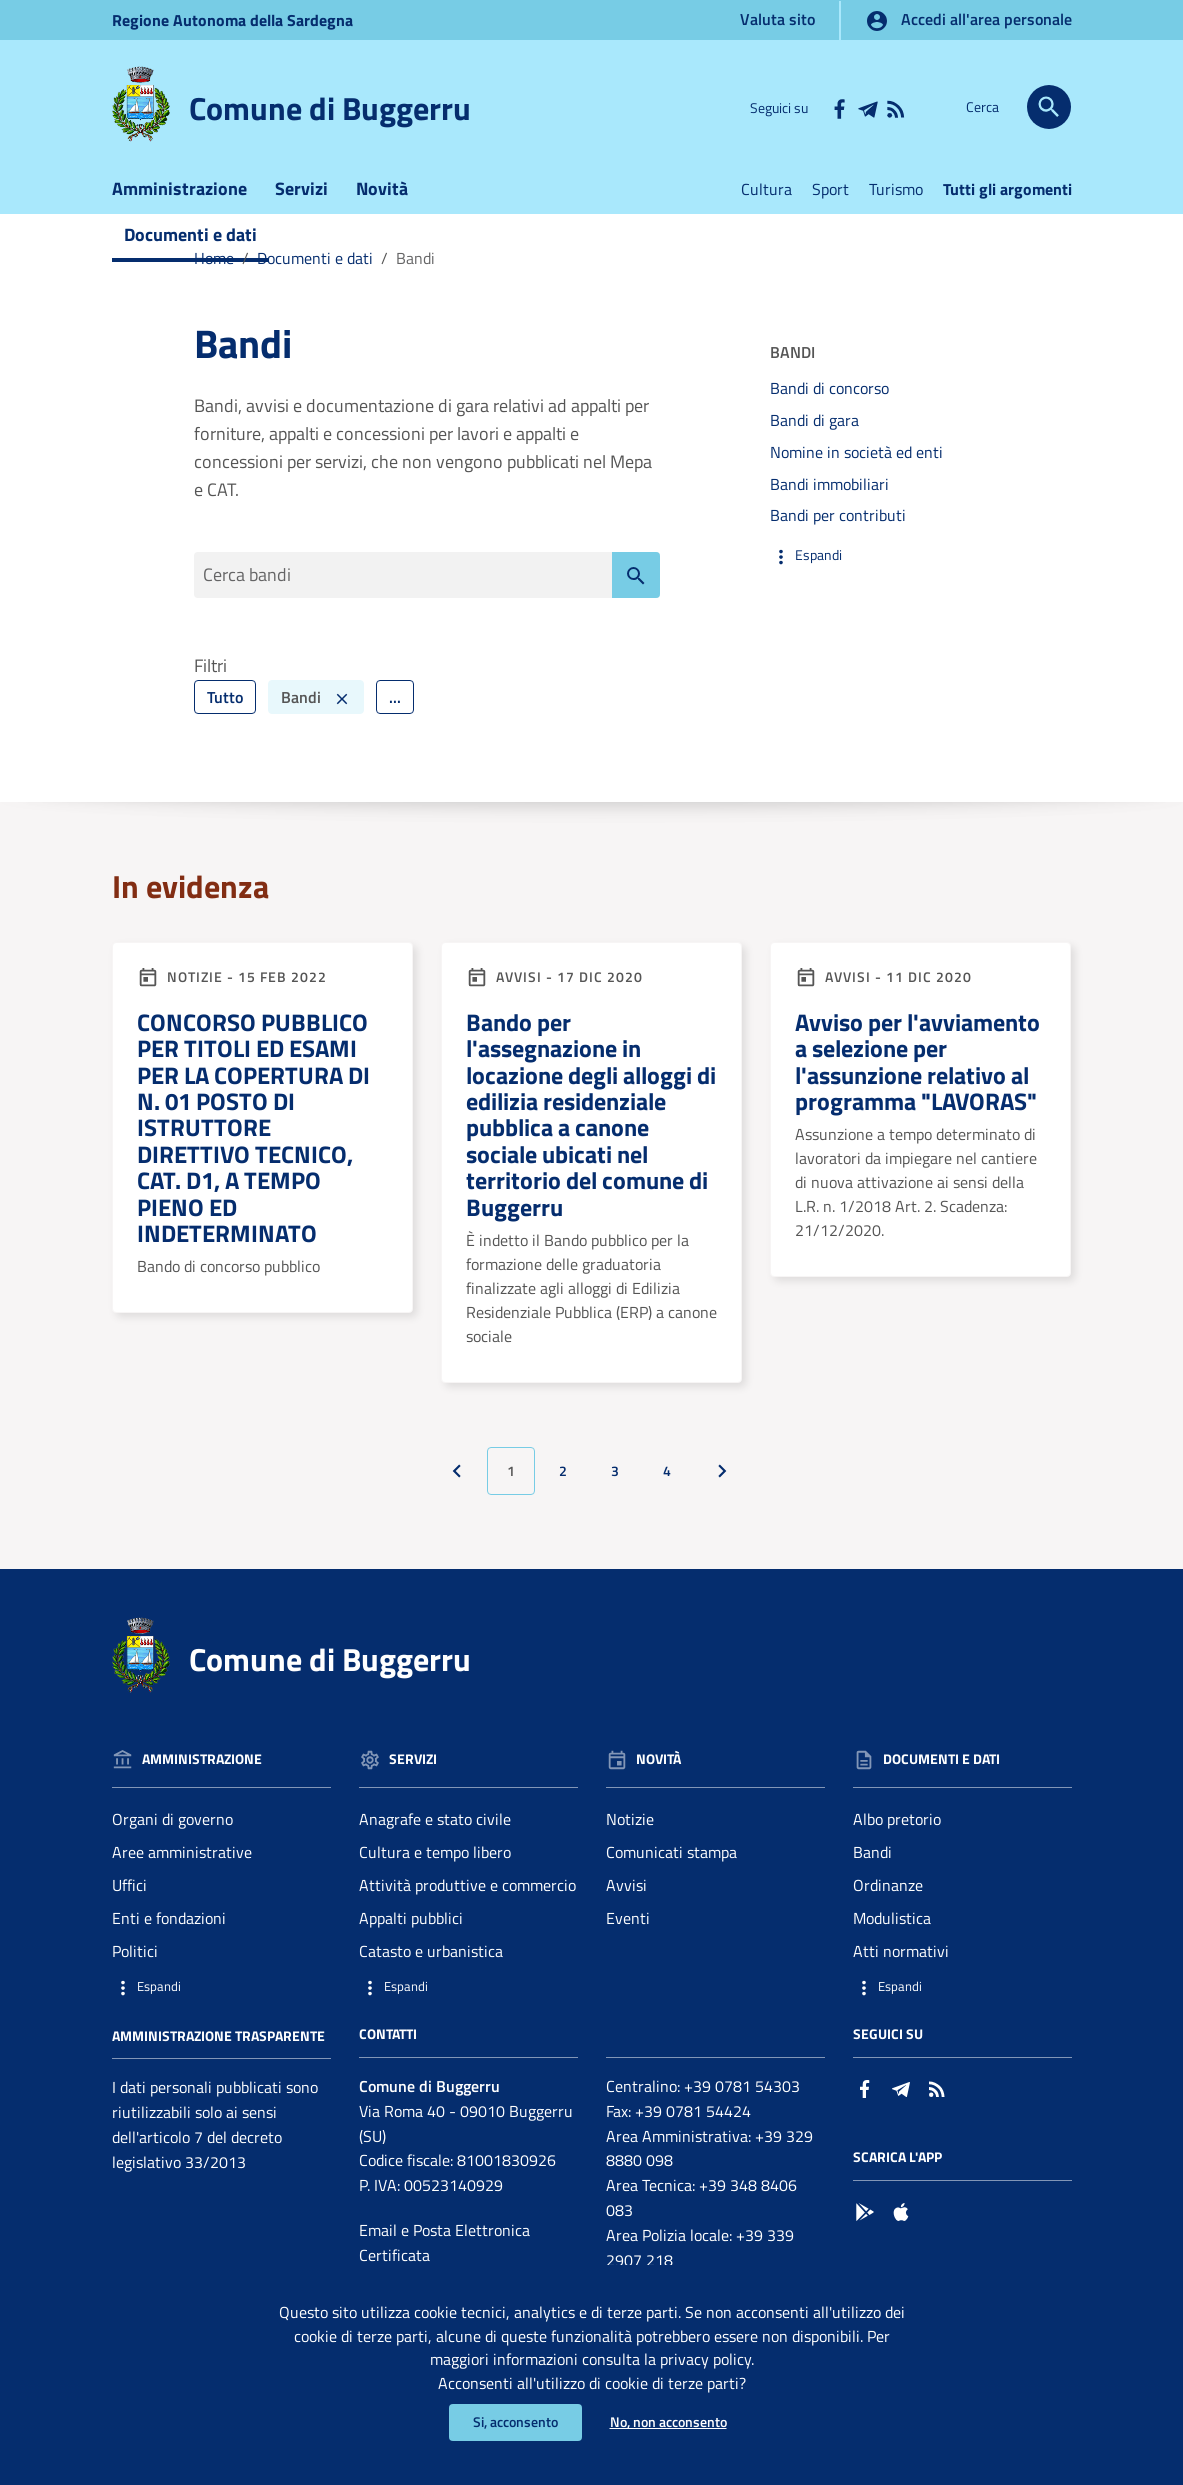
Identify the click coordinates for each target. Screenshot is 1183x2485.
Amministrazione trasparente (218, 2046)
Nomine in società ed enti (856, 462)
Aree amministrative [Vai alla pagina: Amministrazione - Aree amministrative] (182, 1864)
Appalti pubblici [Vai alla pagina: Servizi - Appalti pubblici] (411, 1930)
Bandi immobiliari (829, 493)
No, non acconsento (668, 2422)
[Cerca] (1049, 107)
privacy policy (705, 2358)
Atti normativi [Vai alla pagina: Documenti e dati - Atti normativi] (901, 1963)
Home (214, 268)
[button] (879, 565)
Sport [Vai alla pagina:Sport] (830, 199)
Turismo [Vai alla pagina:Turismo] (896, 199)
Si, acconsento (515, 2422)
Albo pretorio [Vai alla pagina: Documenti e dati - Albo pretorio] (897, 1831)
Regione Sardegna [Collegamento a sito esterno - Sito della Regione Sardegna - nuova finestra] (232, 20)
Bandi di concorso (829, 398)
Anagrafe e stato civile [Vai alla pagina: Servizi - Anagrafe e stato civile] (435, 1831)
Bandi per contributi (838, 525)
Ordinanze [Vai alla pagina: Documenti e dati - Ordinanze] (888, 1897)
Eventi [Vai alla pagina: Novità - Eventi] (628, 1930)
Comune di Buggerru (330, 108)
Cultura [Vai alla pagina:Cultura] (766, 199)
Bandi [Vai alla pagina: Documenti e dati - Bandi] (872, 1864)
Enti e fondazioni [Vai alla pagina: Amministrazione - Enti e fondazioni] (169, 1930)
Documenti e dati (190, 244)
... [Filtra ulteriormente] (395, 709)
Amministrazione (179, 198)
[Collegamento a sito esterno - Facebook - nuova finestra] (839, 107)
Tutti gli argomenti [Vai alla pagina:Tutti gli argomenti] (1007, 199)
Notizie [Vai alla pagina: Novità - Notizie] (630, 1831)
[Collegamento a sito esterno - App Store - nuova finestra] (901, 2222)
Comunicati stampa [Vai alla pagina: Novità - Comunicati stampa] (671, 1864)
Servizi (301, 198)
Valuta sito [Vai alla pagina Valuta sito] (777, 19)
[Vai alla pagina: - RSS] (895, 107)
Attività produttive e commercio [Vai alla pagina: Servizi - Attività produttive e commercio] (467, 1897)
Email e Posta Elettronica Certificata (444, 2254)
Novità (382, 198)
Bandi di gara (814, 430)
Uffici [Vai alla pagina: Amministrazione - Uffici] (129, 1897)
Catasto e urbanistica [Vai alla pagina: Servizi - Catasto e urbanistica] (431, 1963)
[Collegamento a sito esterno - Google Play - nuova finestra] (865, 2222)
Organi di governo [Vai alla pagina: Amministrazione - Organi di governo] (172, 1831)
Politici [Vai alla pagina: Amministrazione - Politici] (135, 1963)
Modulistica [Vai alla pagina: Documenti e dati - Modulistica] (892, 1930)
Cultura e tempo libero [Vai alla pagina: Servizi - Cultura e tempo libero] (435, 1864)
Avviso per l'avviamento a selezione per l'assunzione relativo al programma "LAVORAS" (917, 1073)
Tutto (225, 709)
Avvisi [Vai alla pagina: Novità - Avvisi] (626, 1897)
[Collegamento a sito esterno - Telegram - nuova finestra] (867, 107)
